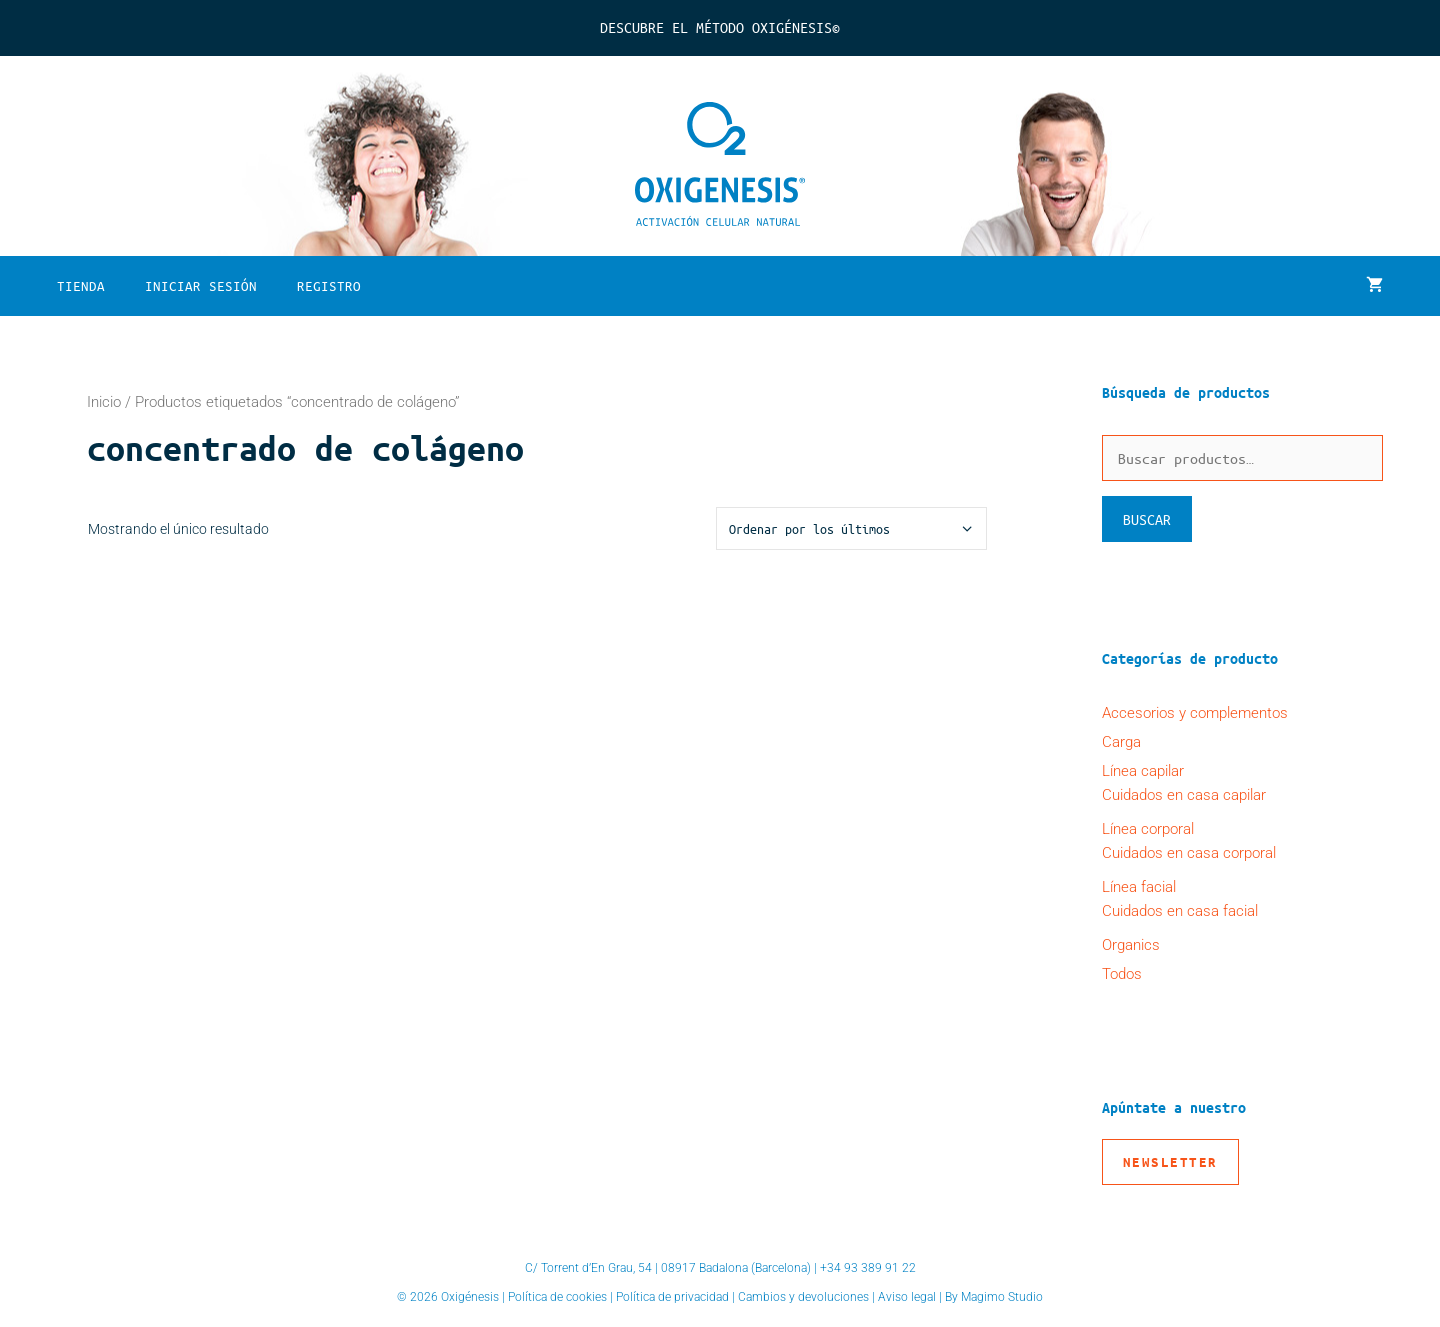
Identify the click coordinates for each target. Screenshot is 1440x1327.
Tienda (81, 285)
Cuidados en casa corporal (1189, 853)
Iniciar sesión (201, 285)
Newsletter (1170, 1162)
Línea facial (1139, 887)
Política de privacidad (672, 1297)
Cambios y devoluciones (803, 1297)
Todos (1122, 974)
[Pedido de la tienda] (851, 528)
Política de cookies (557, 1297)
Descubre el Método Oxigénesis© (720, 27)
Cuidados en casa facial (1180, 911)
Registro (329, 285)
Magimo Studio (1002, 1297)
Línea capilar (1143, 771)
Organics (1131, 945)
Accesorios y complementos (1195, 713)
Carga (1121, 742)
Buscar (1147, 519)
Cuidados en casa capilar (1184, 795)
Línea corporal (1148, 829)
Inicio (104, 402)
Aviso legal (907, 1297)
